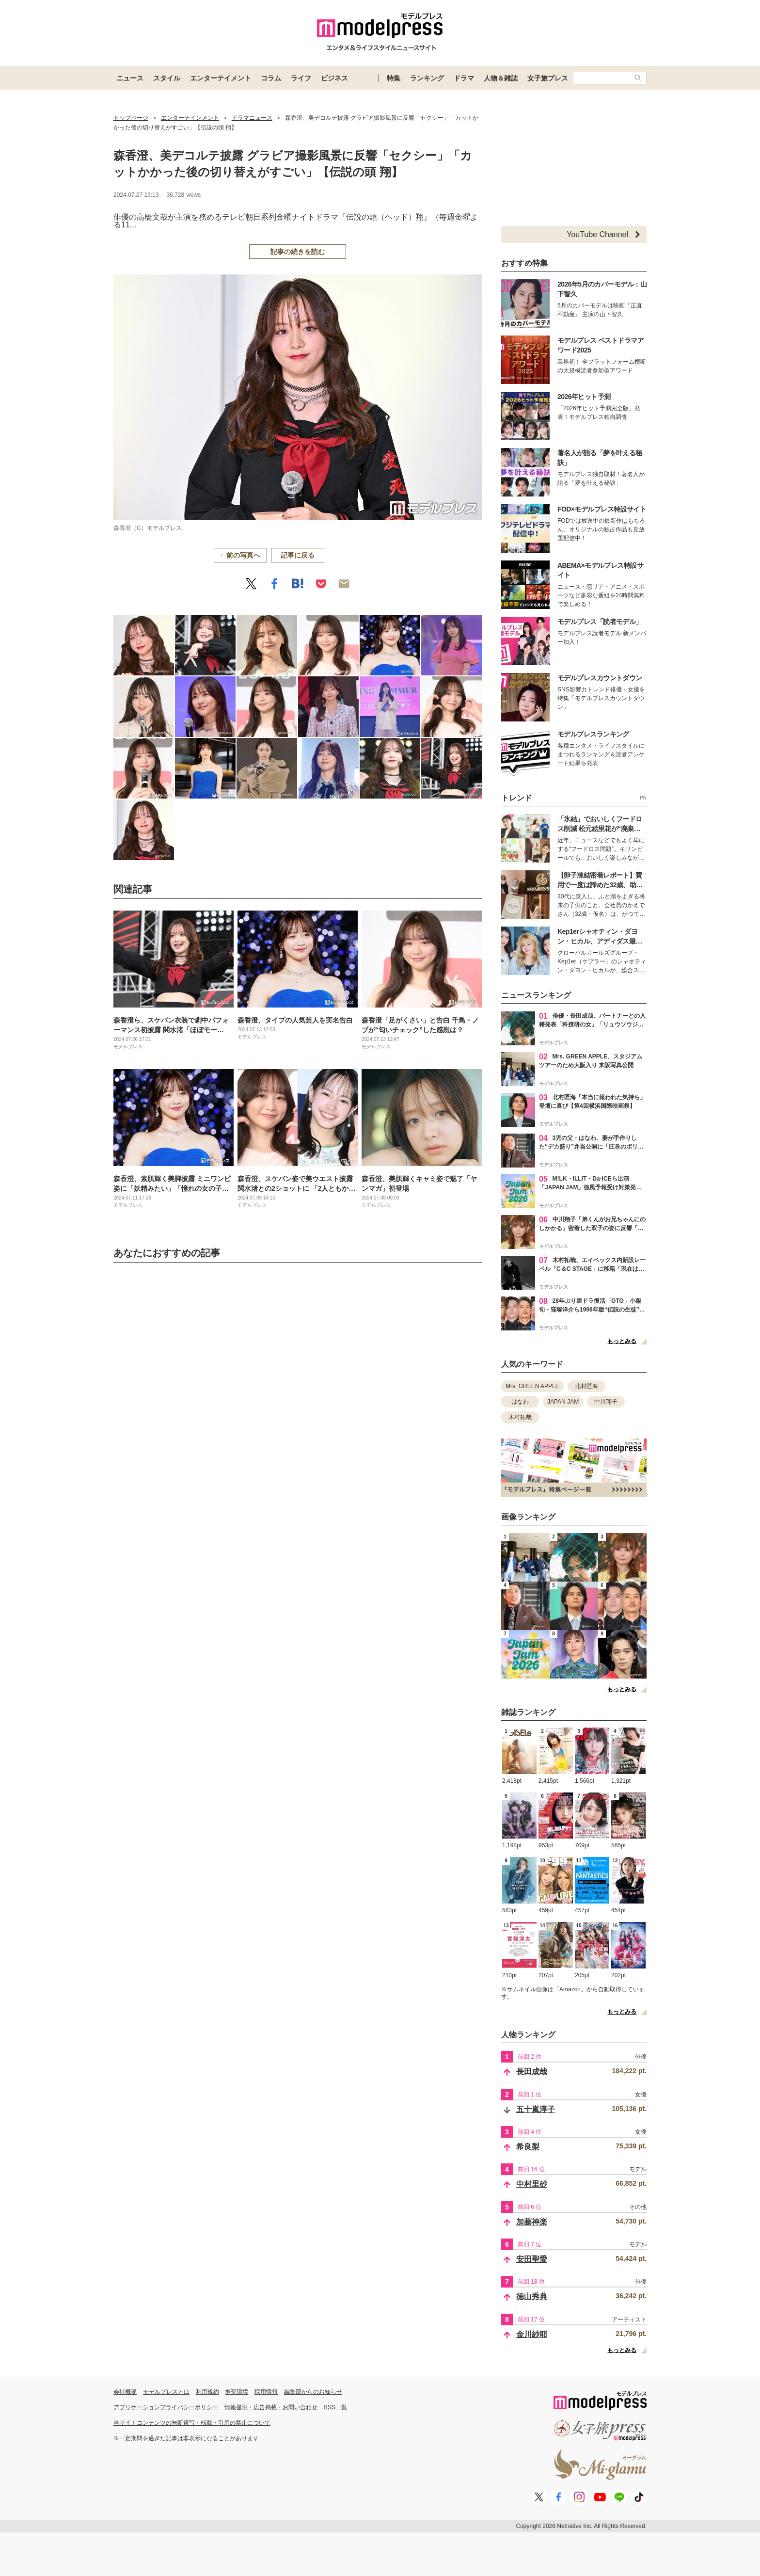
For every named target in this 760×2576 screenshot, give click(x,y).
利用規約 (207, 2391)
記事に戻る (298, 555)
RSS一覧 (336, 2407)
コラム (271, 78)
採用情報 (266, 2391)
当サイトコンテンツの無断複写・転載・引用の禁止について (191, 2422)
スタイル (166, 78)
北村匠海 (586, 1386)
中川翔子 (606, 1401)
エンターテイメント (220, 78)
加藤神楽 (531, 2222)
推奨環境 (236, 2391)
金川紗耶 (531, 2334)
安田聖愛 (531, 2259)
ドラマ (464, 78)
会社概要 (125, 2391)
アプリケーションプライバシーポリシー (165, 2407)
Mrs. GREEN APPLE (532, 1386)
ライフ (301, 78)
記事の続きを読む (297, 252)
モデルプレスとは (166, 2391)
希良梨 (527, 2147)
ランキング (427, 78)
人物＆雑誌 (501, 78)
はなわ (520, 1401)
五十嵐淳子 (535, 2109)
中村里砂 (531, 2184)
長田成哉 (531, 2071)
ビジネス (334, 78)
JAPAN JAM (563, 1401)
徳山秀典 (531, 2296)
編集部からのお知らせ (313, 2391)
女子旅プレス (547, 78)
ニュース (129, 78)
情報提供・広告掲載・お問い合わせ (270, 2407)
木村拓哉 (520, 1417)
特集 (393, 78)
